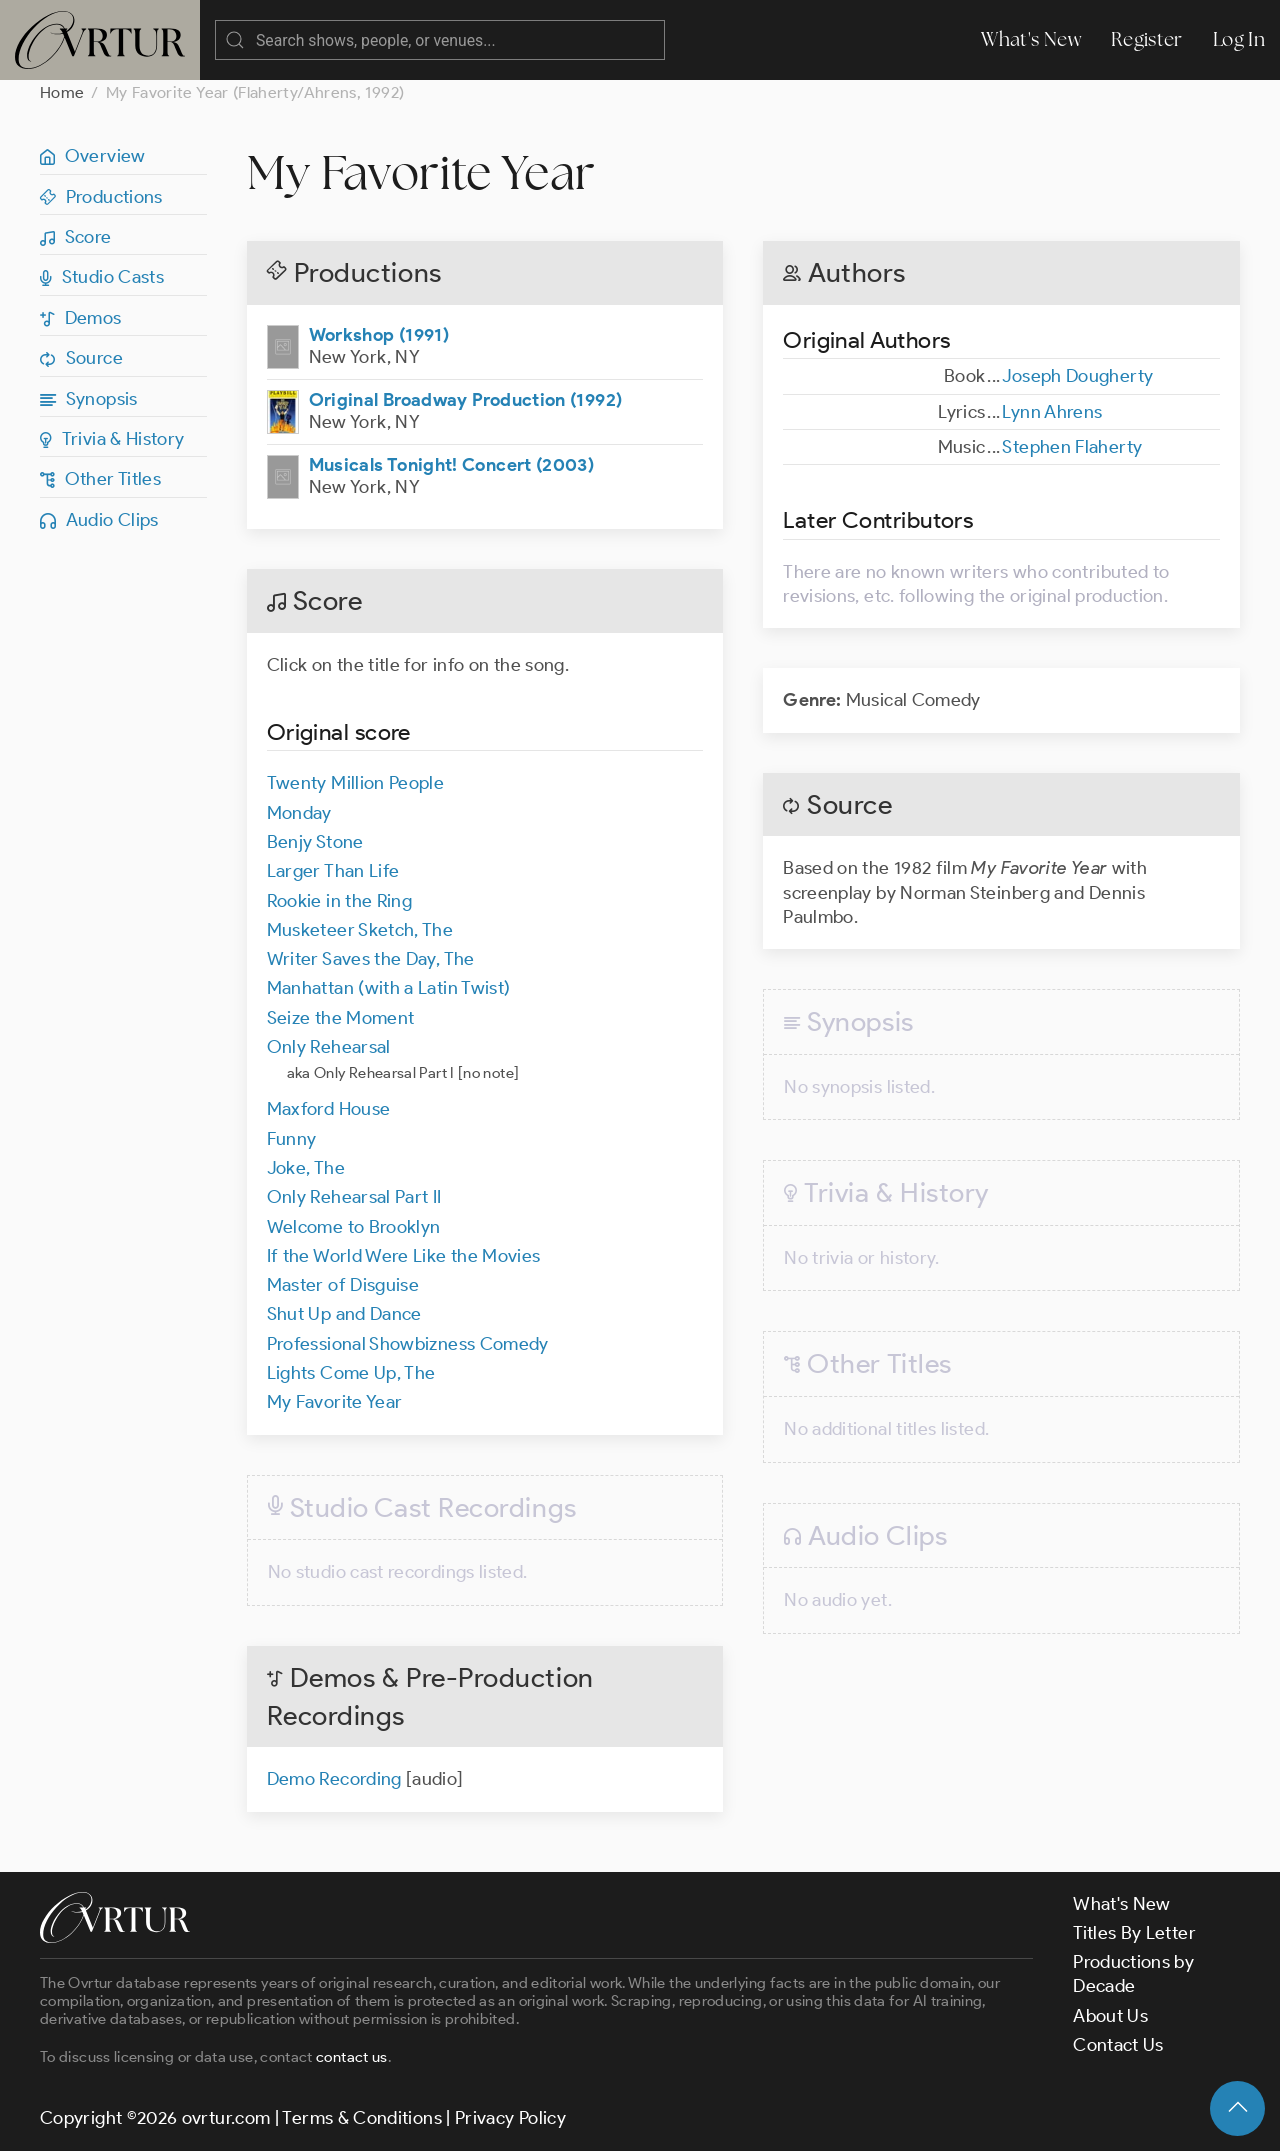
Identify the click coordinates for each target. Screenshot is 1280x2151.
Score (76, 237)
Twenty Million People (356, 783)
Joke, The (306, 1168)
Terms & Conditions (361, 2118)
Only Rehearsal (329, 1047)
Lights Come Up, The (351, 1373)
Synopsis (89, 399)
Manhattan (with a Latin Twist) (389, 988)
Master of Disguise (343, 1285)
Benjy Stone (315, 842)
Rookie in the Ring (339, 901)
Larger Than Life (333, 871)
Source (81, 358)
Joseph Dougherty (1077, 376)
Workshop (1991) (379, 335)
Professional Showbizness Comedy (408, 1344)
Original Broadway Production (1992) (466, 400)
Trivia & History (112, 439)
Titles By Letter (1134, 1933)
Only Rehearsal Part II (354, 1197)
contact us (352, 2057)
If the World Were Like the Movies (404, 1256)
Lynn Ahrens (1052, 412)
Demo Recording (336, 1779)
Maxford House (329, 1109)
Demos (81, 318)
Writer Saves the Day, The (371, 959)
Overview (93, 156)
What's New (1031, 39)
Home (62, 92)
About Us (1110, 2016)
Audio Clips (99, 520)
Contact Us (1118, 2045)
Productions (101, 197)
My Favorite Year (335, 1402)
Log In (1239, 39)
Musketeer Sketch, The (360, 930)
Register (1147, 39)
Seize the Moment (341, 1018)
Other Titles (100, 479)
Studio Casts (102, 277)
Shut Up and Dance (344, 1314)
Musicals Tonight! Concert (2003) (452, 465)
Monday (299, 813)
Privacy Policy (510, 2118)
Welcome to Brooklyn (354, 1227)
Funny (292, 1139)
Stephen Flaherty (1072, 447)
